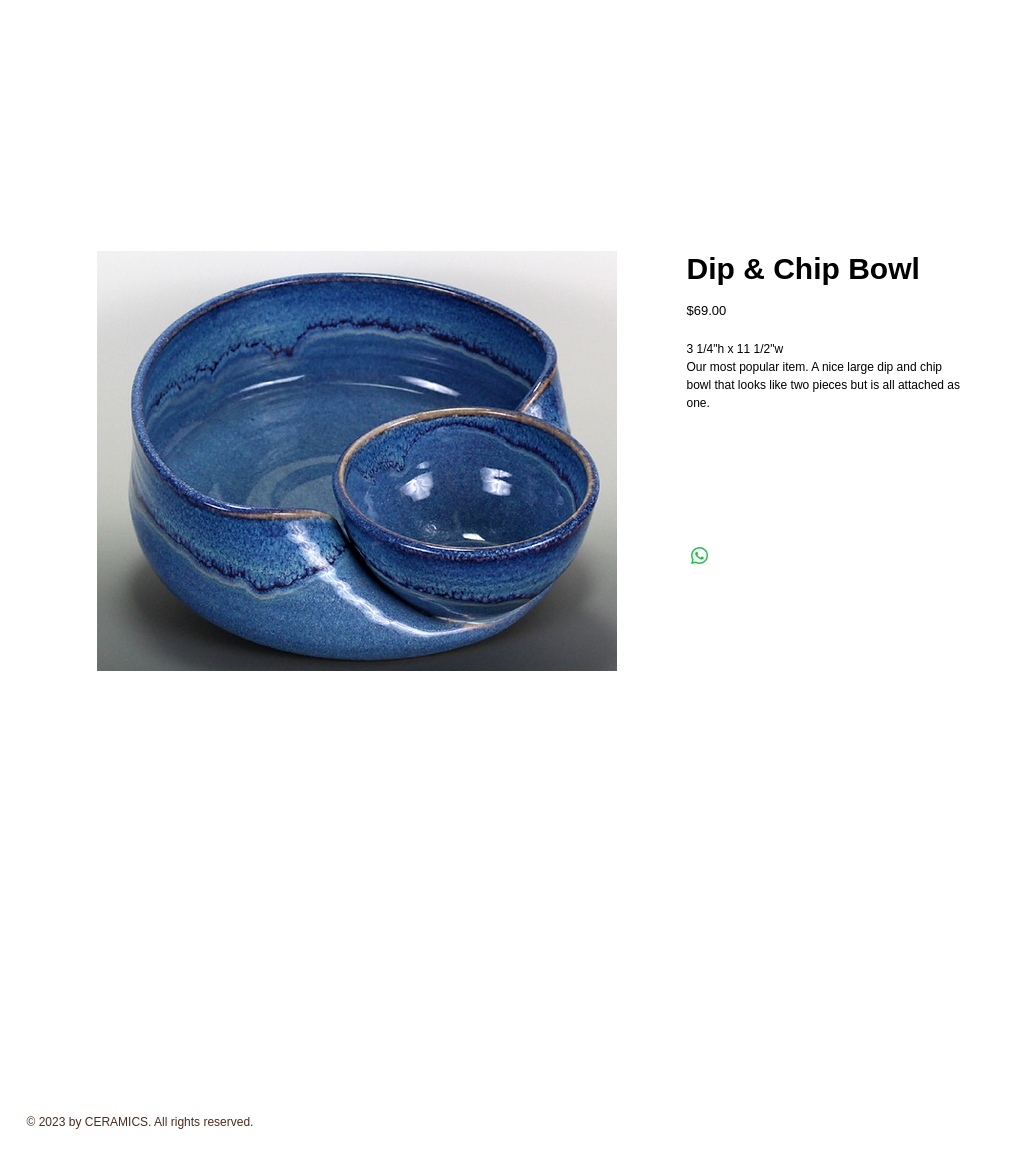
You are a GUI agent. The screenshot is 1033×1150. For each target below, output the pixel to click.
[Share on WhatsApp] (700, 556)
